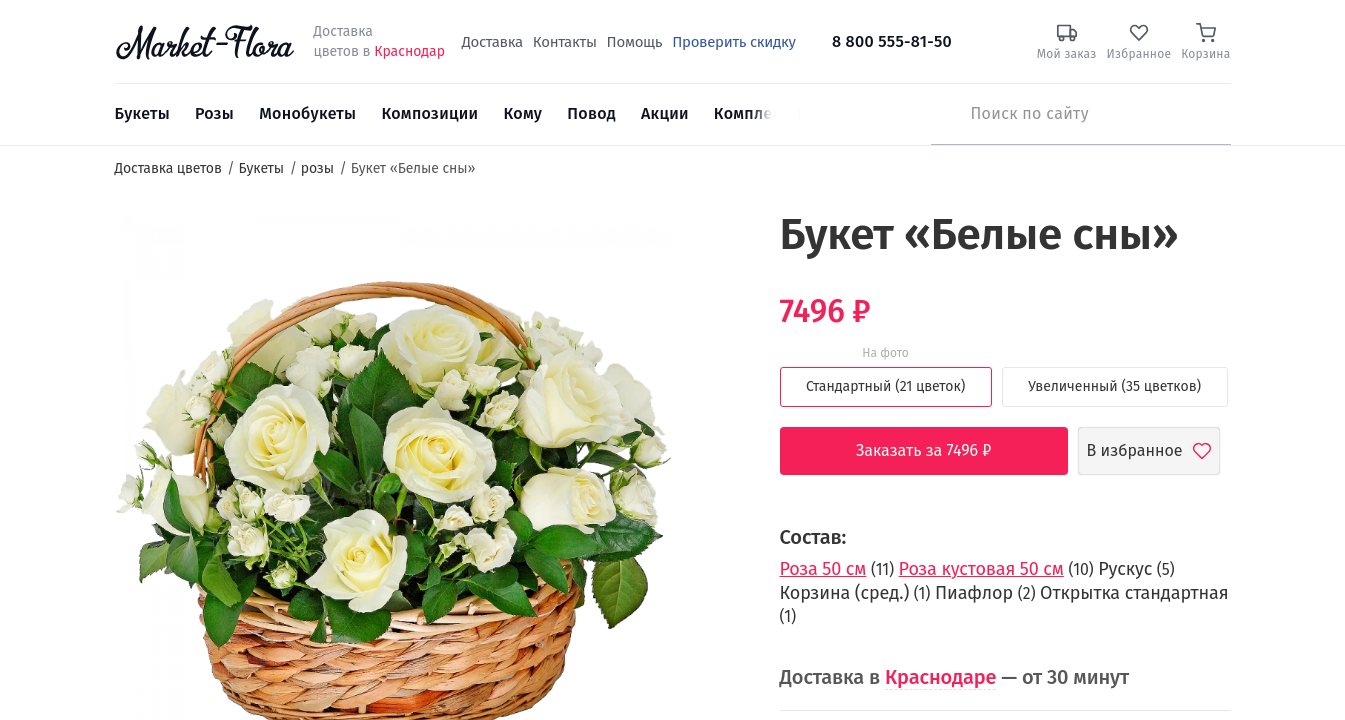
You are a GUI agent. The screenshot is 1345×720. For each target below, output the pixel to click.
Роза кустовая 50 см (981, 569)
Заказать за (939, 451)
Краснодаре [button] (940, 677)
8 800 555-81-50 (892, 41)
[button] (708, 245)
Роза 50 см (823, 569)
